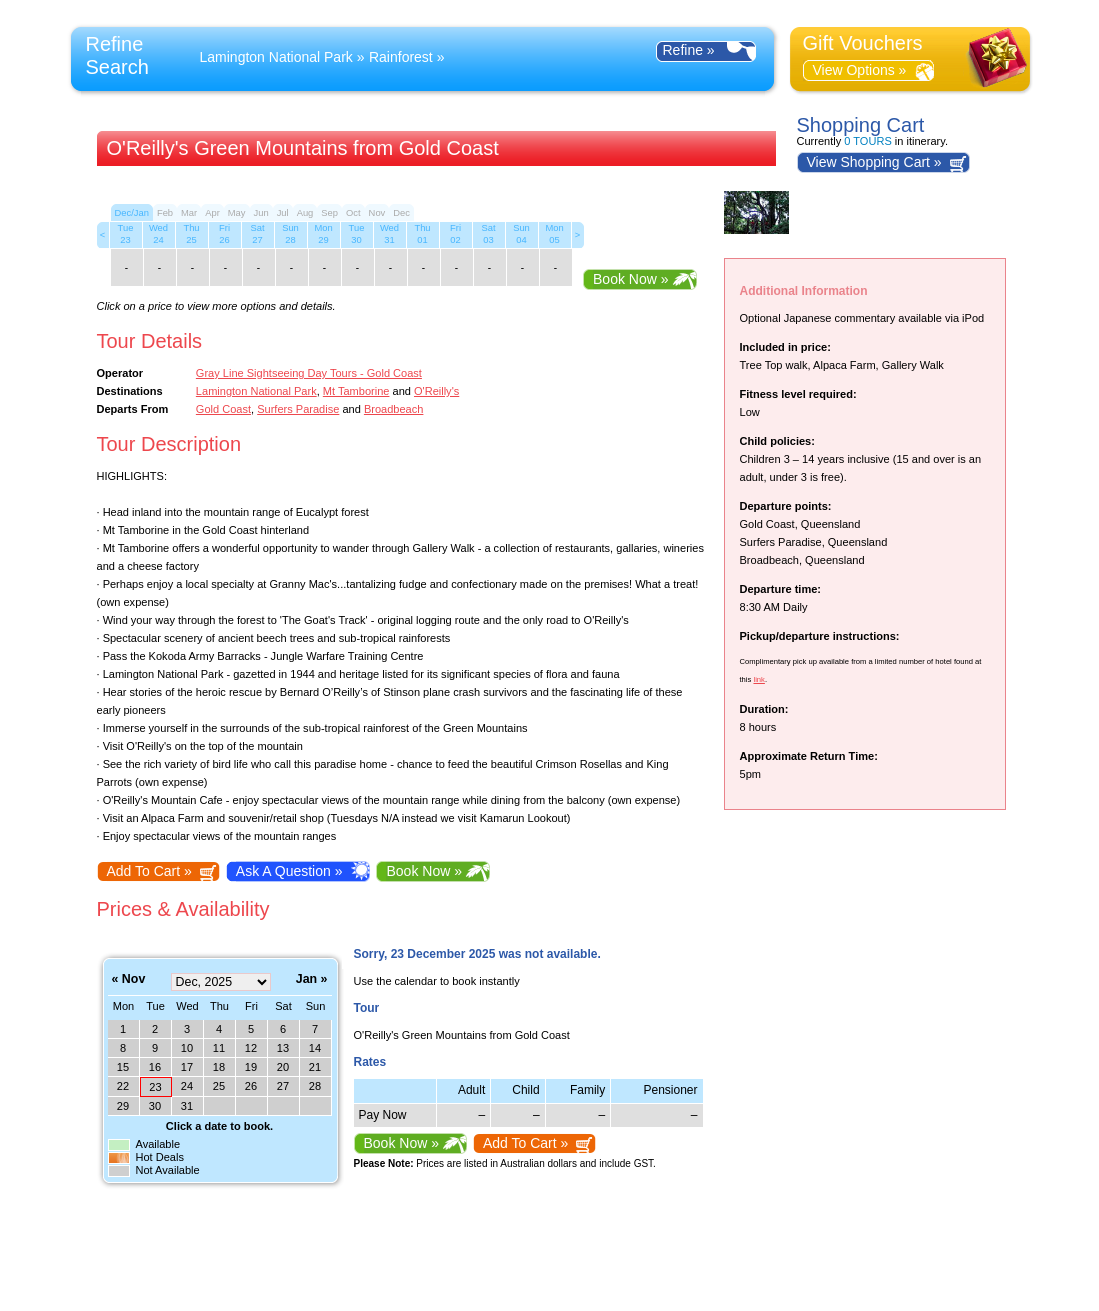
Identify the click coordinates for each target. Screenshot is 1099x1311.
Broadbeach (394, 409)
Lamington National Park (276, 57)
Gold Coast (223, 409)
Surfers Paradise (298, 409)
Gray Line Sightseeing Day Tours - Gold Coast (309, 373)
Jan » (312, 979)
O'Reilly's (436, 391)
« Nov (129, 979)
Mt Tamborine (356, 391)
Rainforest (401, 57)
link (758, 679)
